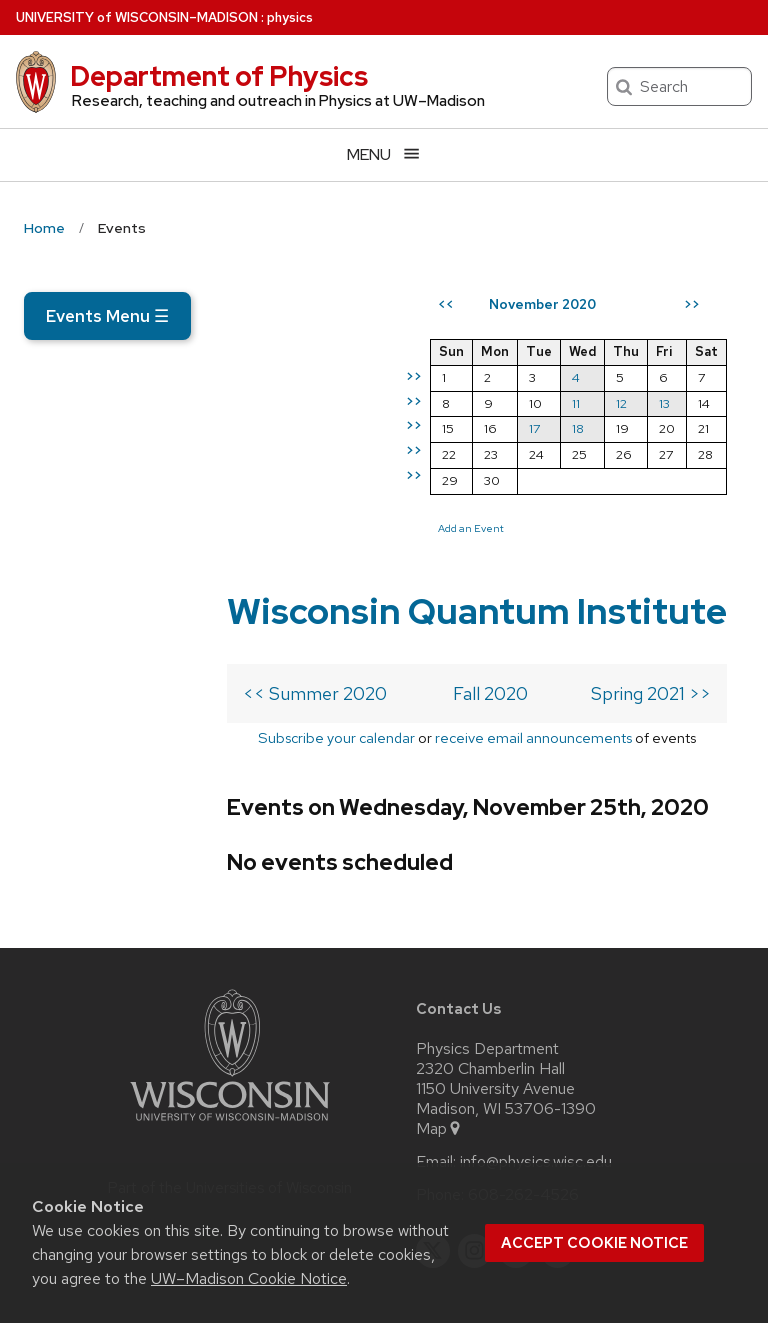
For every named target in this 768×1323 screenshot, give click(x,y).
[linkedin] (516, 1128)
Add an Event (488, 601)
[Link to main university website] (230, 1001)
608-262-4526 (523, 1072)
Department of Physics (219, 76)
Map (439, 1006)
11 (593, 475)
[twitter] (433, 1128)
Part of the (230, 1065)
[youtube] (558, 1128)
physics (290, 17)
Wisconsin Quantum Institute (195, 410)
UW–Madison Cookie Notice (249, 1278)
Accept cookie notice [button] (594, 1243)
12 (638, 475)
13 (681, 475)
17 (551, 501)
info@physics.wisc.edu (536, 1039)
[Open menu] (384, 154)
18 (595, 501)
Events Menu (107, 316)
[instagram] (475, 1128)
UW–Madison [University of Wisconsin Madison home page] (137, 17)
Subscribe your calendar (148, 587)
